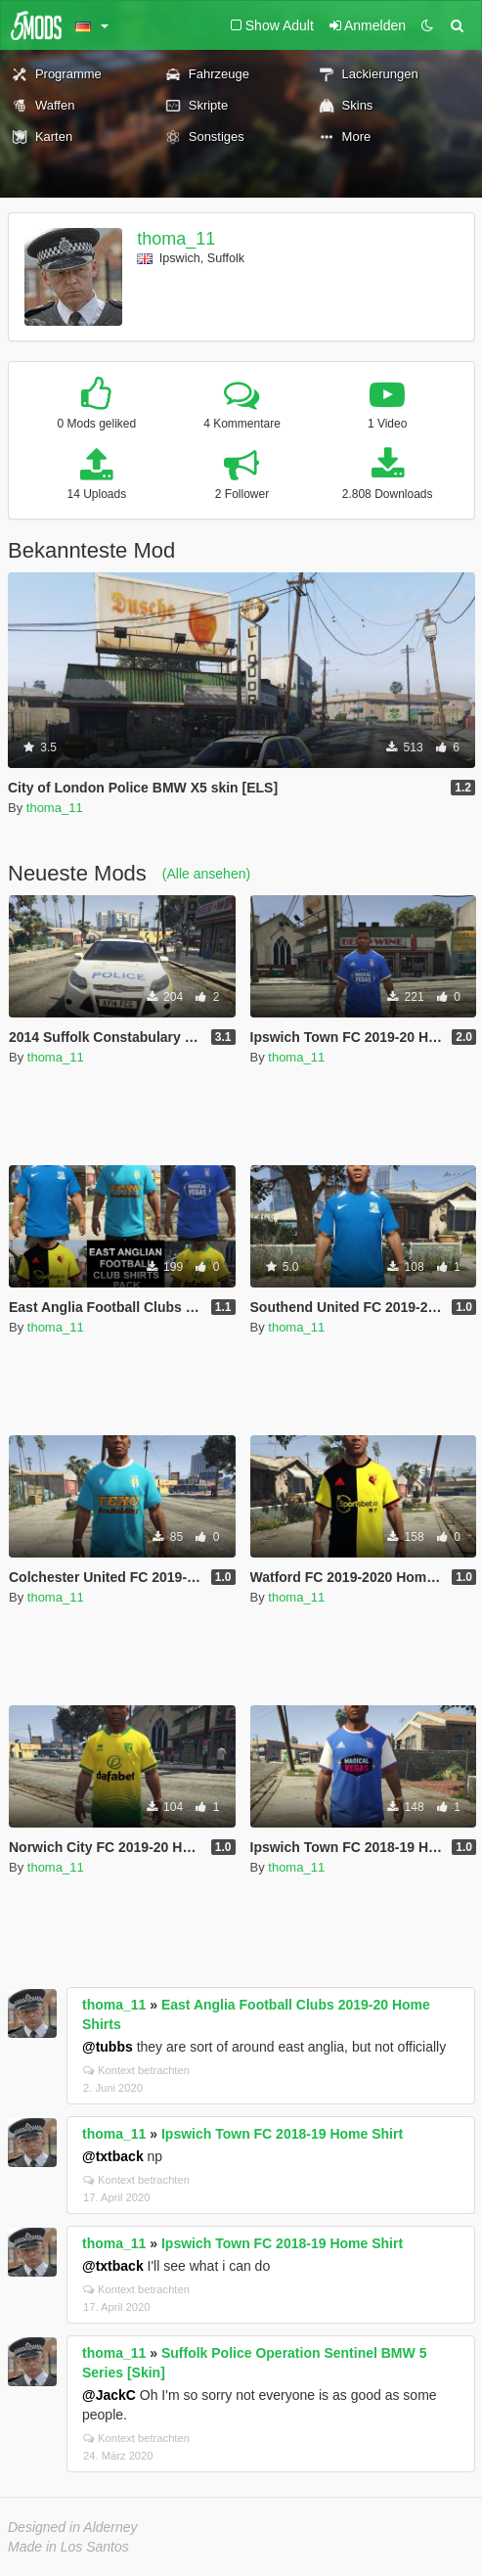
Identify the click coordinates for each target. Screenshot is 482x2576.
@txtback (113, 2156)
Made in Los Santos (68, 2546)
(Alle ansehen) (206, 873)
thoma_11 (176, 239)
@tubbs (107, 2047)
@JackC (109, 2395)
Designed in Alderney (73, 2527)
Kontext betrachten (136, 2070)
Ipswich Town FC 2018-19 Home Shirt (282, 2134)
